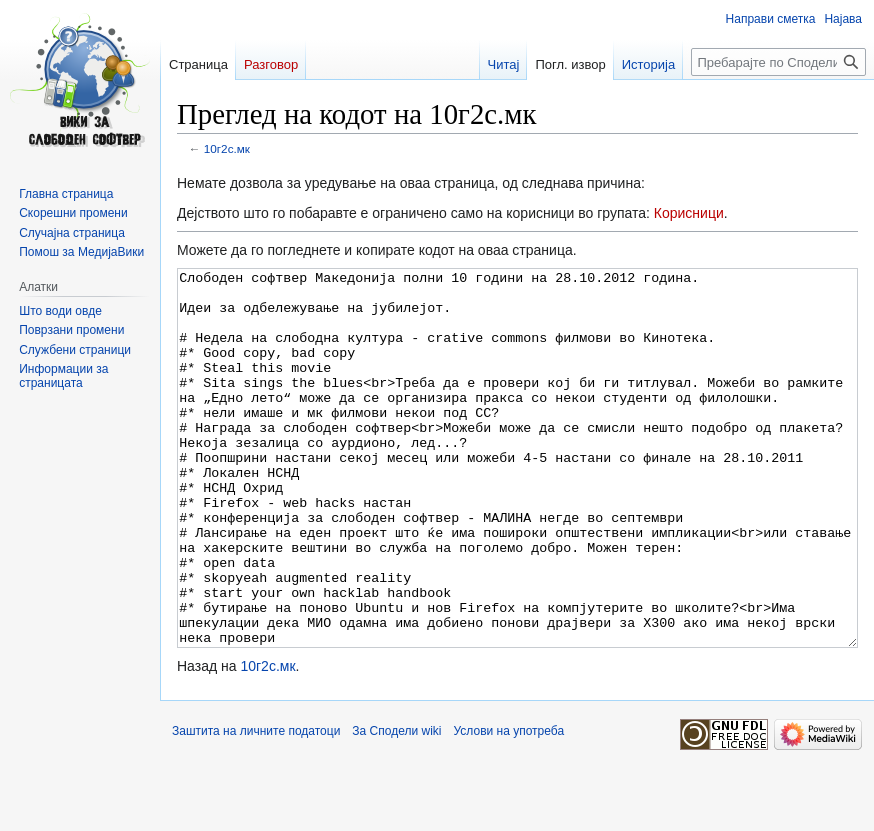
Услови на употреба (509, 806)
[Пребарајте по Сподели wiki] (778, 62)
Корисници (689, 213)
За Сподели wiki (396, 806)
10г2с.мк (227, 148)
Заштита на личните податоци (256, 806)
